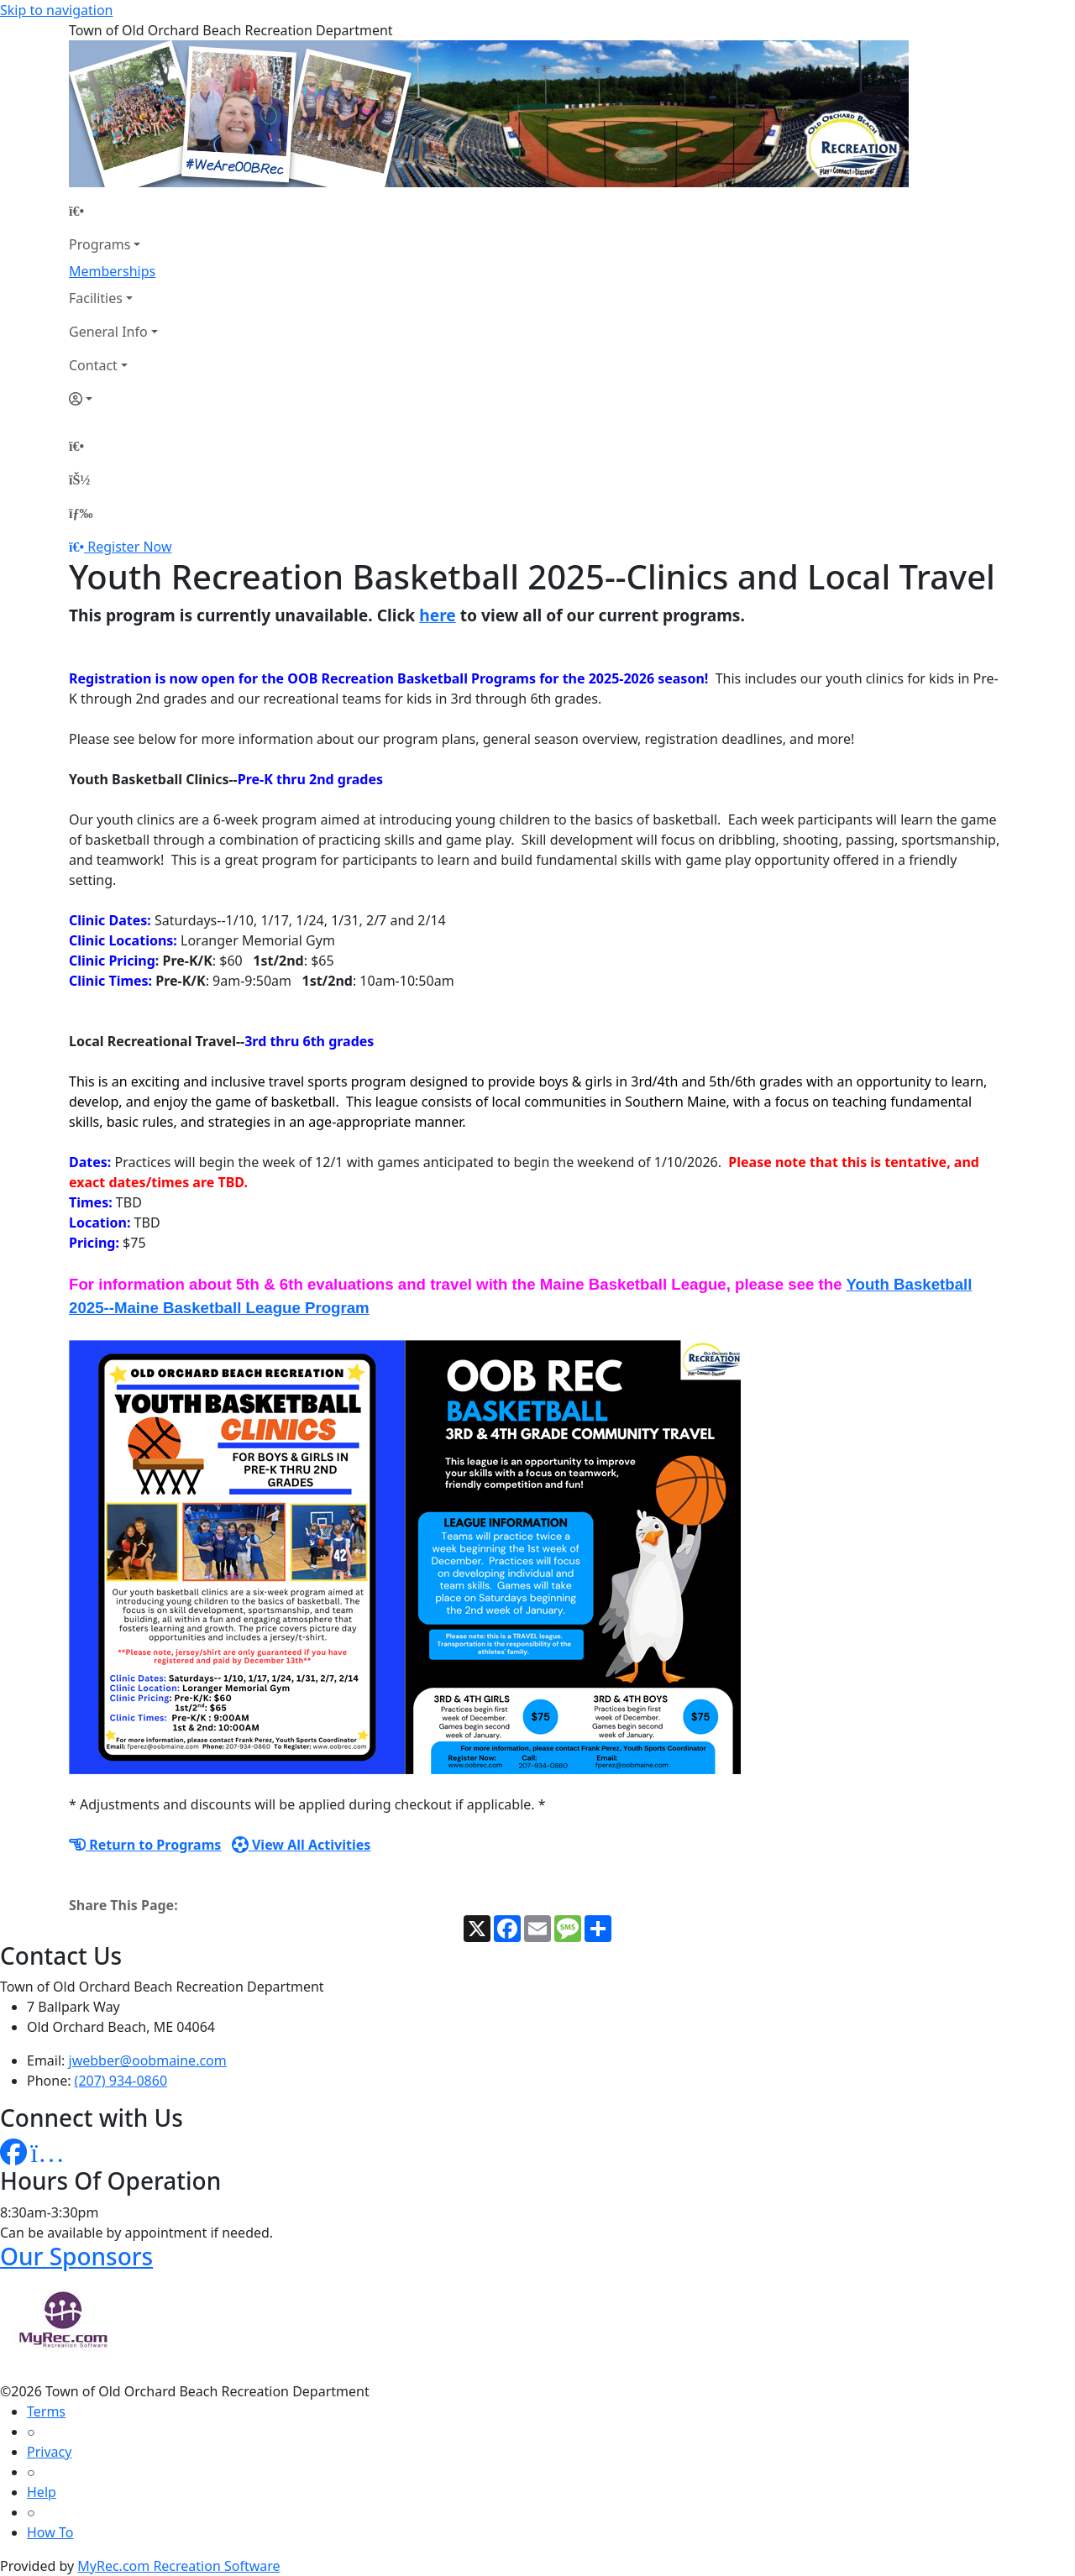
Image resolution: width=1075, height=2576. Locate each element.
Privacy (49, 2451)
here (437, 615)
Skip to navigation (56, 10)
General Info (108, 331)
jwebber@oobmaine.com (148, 2060)
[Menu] (80, 513)
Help (41, 2492)
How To (50, 2532)
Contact (93, 365)
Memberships (112, 271)
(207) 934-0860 (121, 2080)
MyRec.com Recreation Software (178, 2566)
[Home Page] (113, 211)
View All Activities (301, 1844)
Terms (46, 2411)
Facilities (96, 298)
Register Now (129, 546)
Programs (99, 244)
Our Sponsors (76, 2256)
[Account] (113, 399)
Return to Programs (145, 1844)
